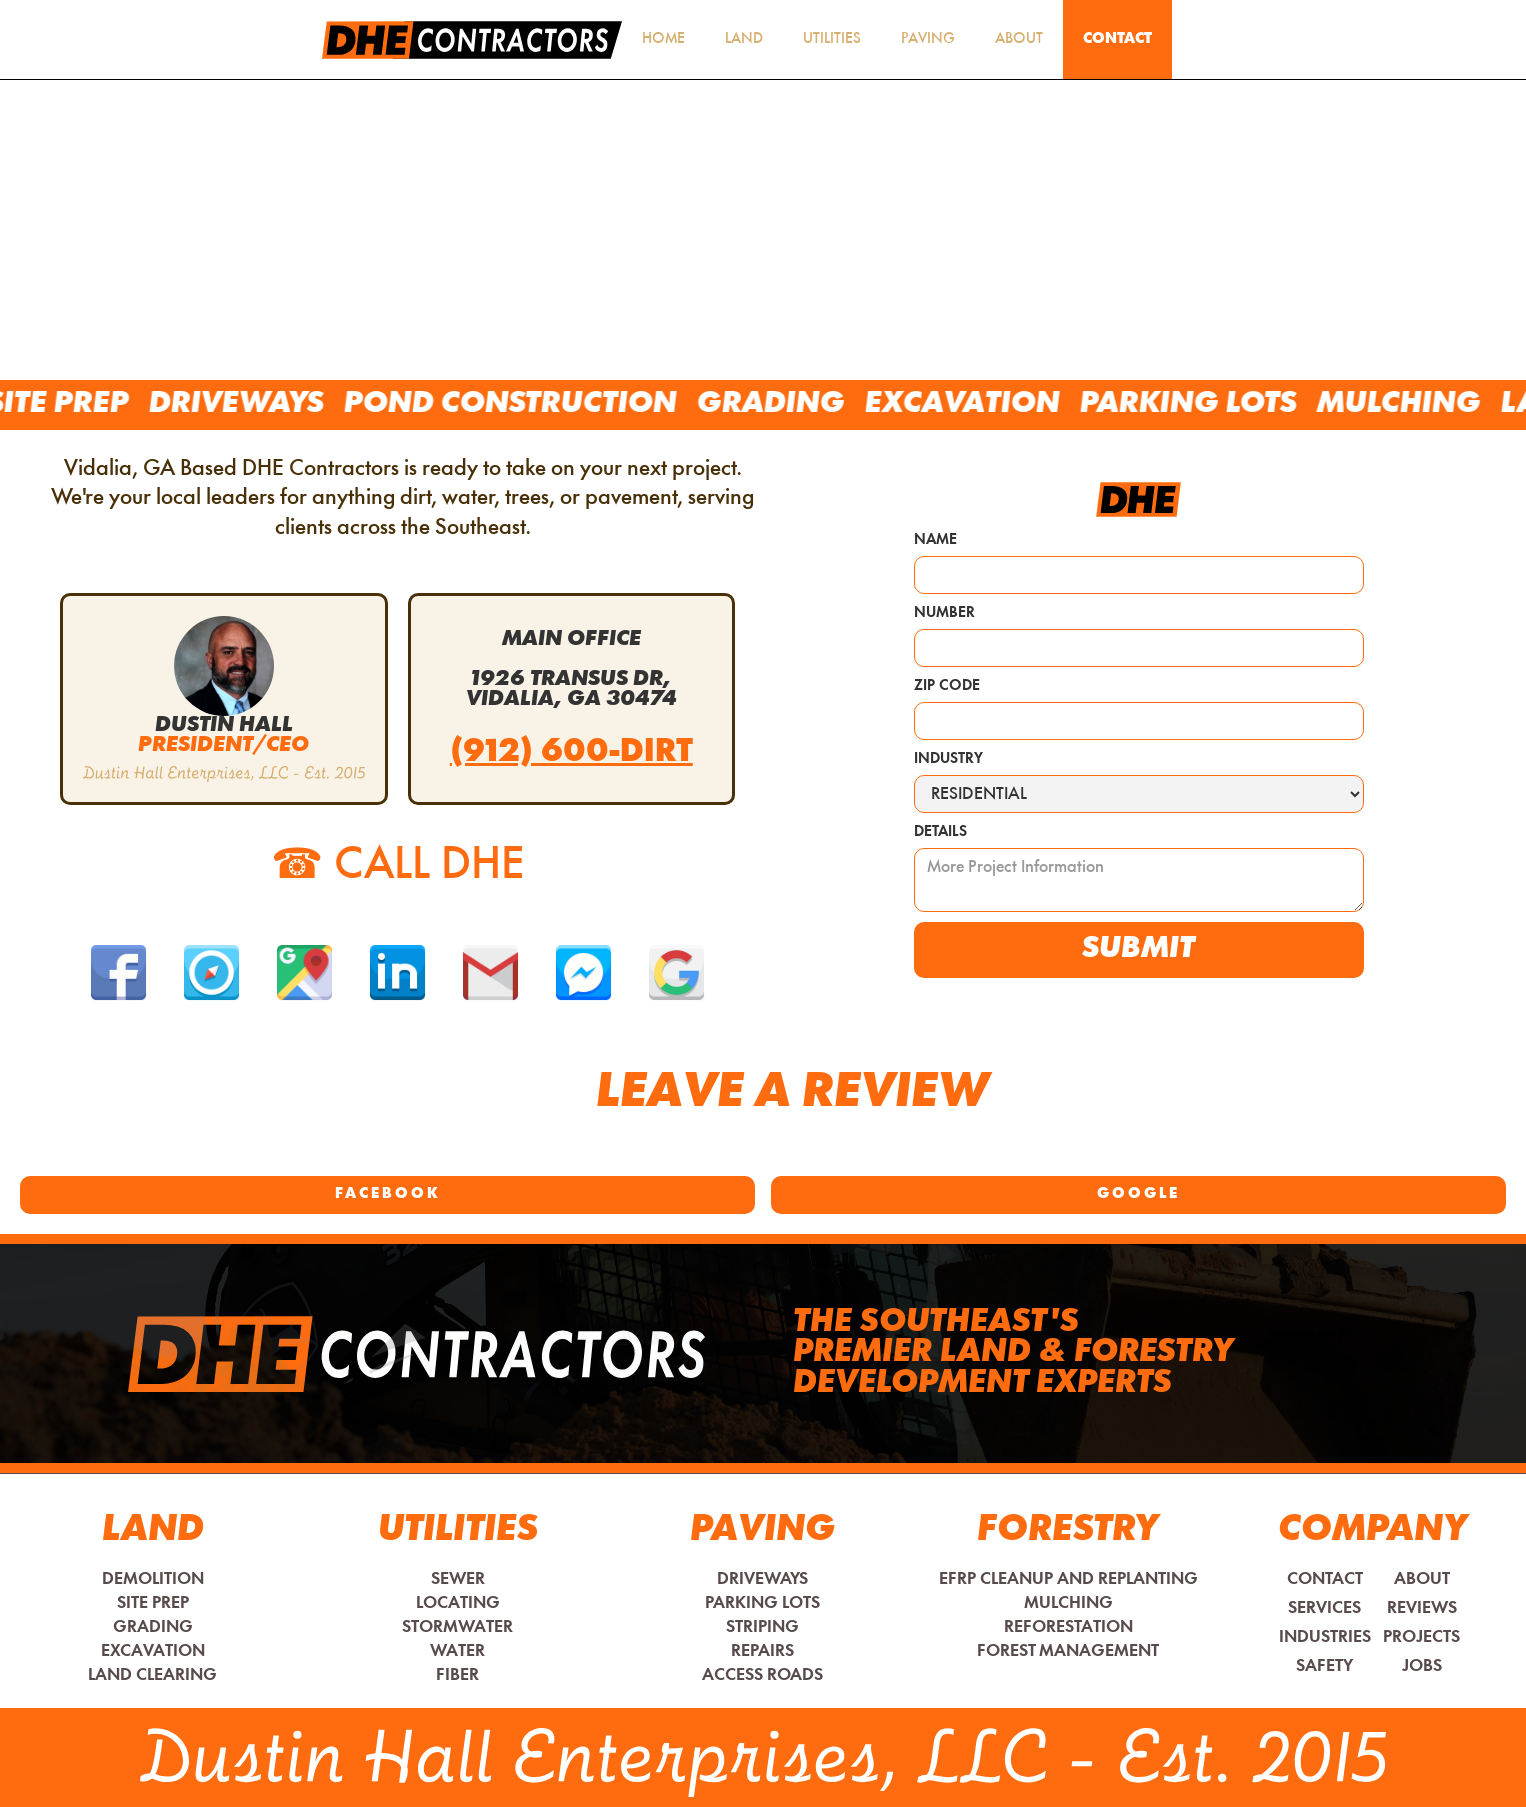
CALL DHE (398, 866)
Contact (1117, 39)
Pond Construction (546, 404)
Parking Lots (1224, 404)
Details (940, 832)
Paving (928, 39)
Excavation (998, 404)
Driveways (272, 404)
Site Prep (94, 404)
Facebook (388, 1194)
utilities (832, 39)
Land (744, 39)
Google (1138, 1194)
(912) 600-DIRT (571, 753)
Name (935, 540)
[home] (472, 40)
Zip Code (947, 686)
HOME (663, 39)
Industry (948, 759)
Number (944, 613)
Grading (807, 404)
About (1019, 39)
